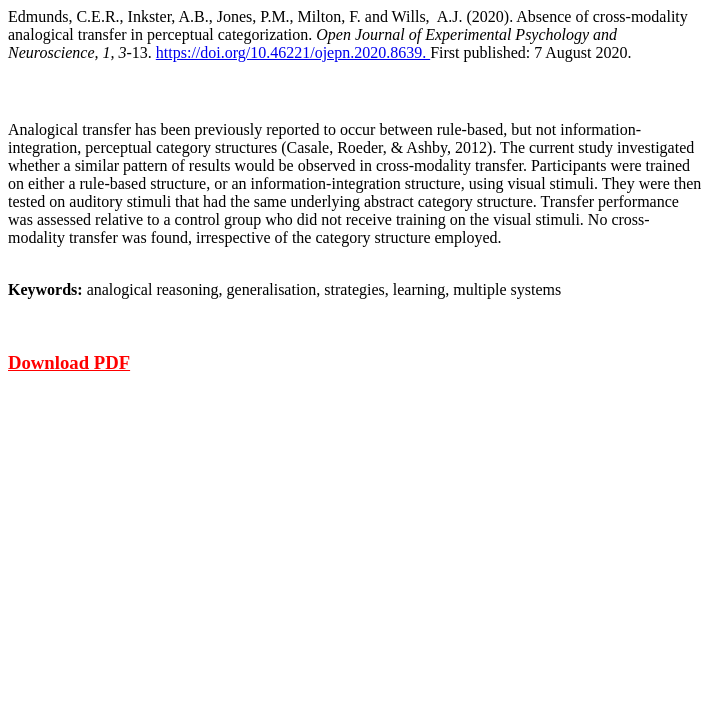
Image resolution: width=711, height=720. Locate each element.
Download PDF (69, 362)
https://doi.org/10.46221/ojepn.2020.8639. (293, 52)
